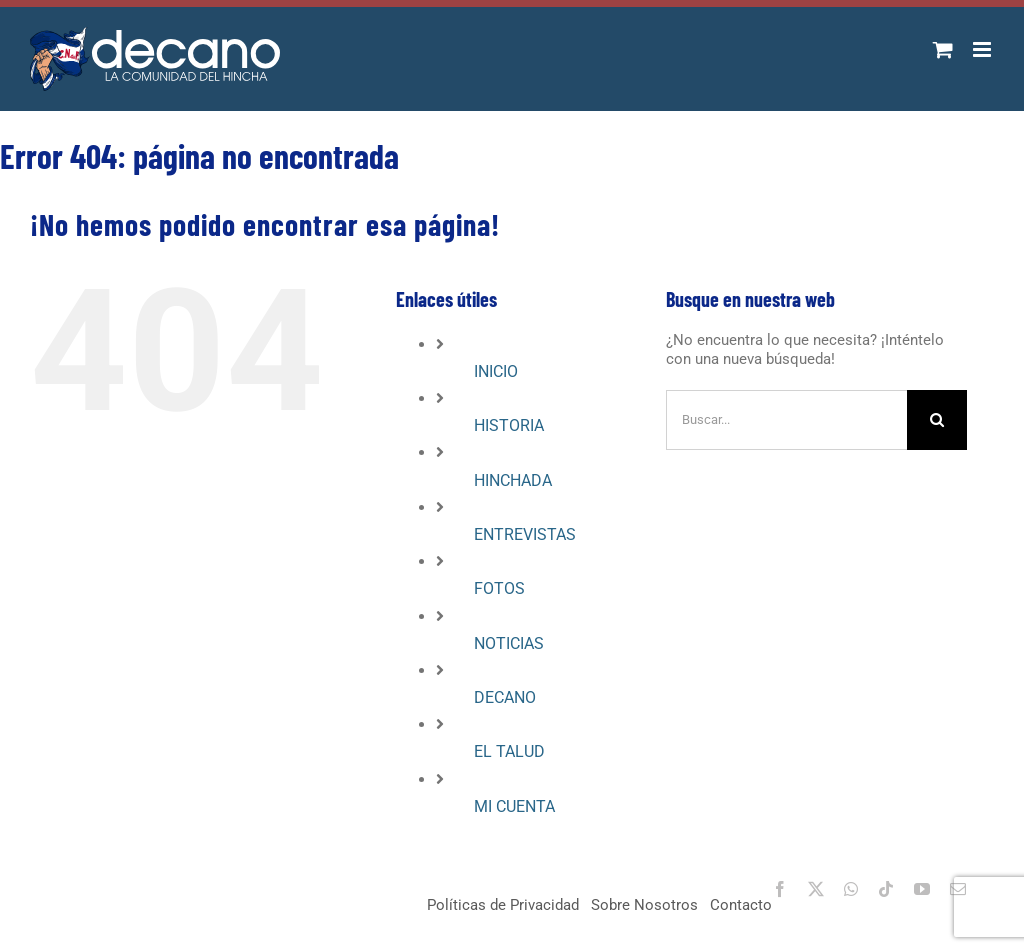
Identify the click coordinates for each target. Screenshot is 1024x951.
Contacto (741, 905)
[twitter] (816, 889)
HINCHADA (513, 480)
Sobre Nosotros (644, 905)
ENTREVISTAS (525, 534)
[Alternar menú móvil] (983, 49)
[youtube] (922, 889)
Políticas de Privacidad (503, 905)
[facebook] (780, 889)
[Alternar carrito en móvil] (943, 49)
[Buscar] (937, 420)
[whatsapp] (851, 889)
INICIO (496, 371)
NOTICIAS (509, 643)
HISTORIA (509, 425)
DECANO (505, 697)
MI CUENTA (514, 806)
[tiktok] (886, 889)
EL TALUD (509, 751)
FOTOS (499, 588)
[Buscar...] (786, 420)
